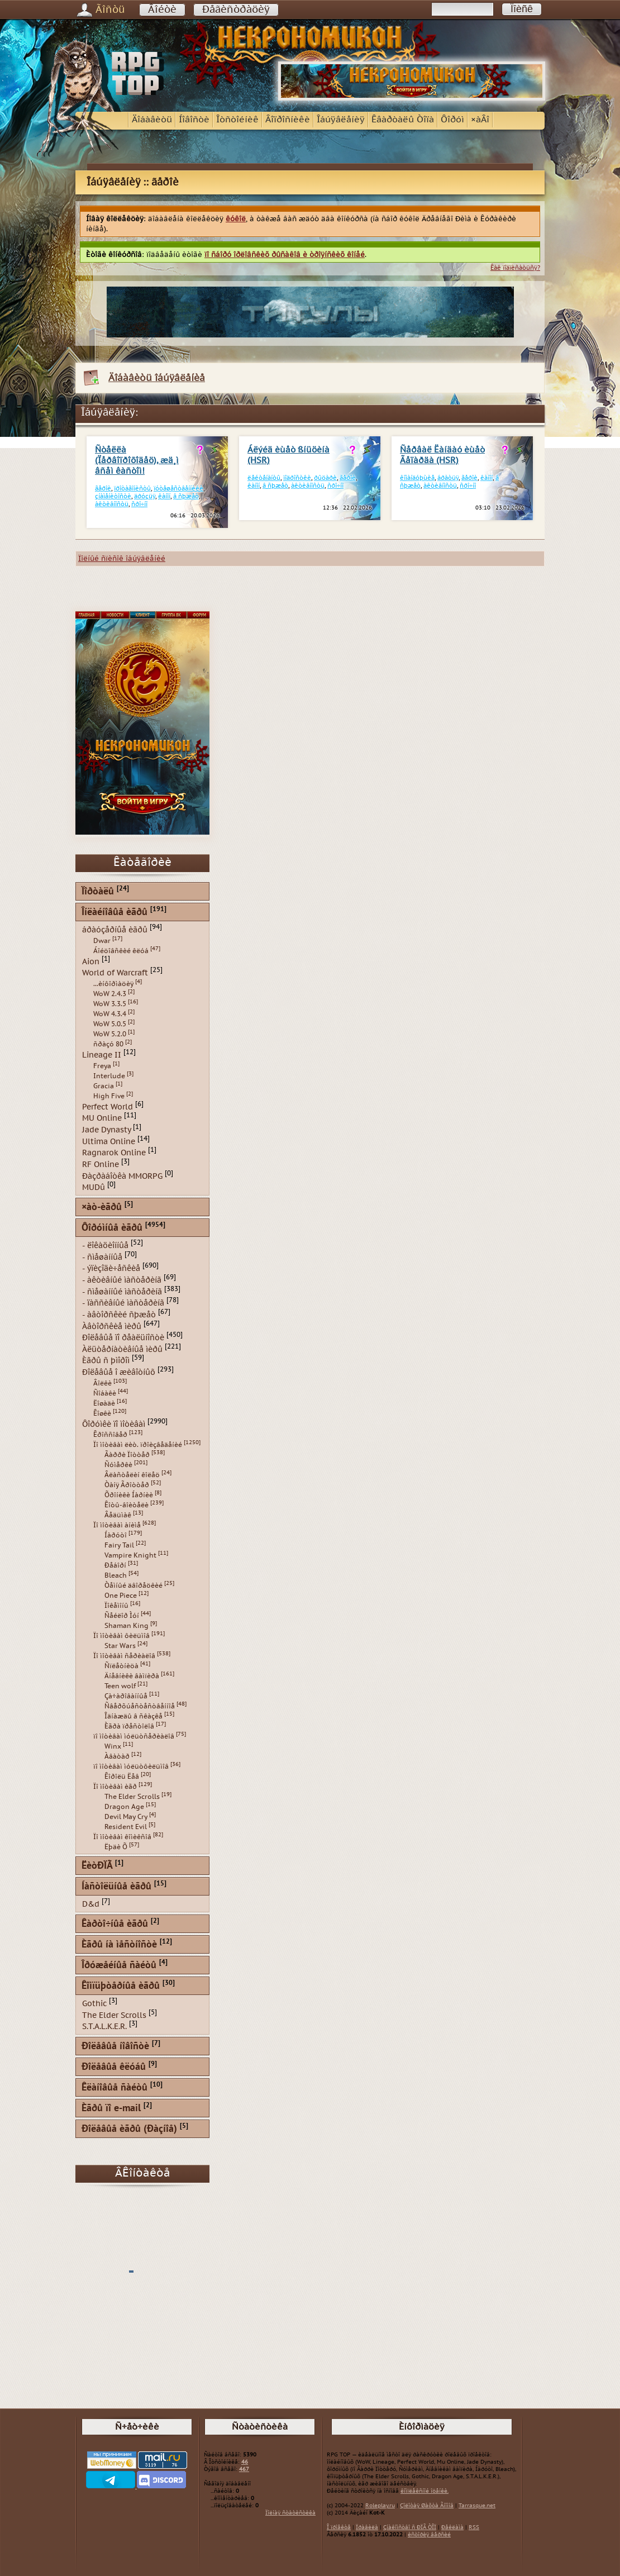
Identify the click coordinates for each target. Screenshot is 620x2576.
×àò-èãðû (102, 1207)
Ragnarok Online (114, 1153)
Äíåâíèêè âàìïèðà (131, 1676)
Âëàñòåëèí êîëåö (132, 1475)
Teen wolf (120, 1686)
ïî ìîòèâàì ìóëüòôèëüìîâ (131, 1766)
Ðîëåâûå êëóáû (114, 2067)
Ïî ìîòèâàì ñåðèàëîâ (124, 1656)
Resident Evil (125, 1827)
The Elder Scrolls (132, 1797)
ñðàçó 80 (108, 1044)
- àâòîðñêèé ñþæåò (119, 1315)
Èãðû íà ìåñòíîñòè (119, 1945)
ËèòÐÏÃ (97, 1866)
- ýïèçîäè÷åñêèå (111, 1268)
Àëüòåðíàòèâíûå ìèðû (122, 1349)
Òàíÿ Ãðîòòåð (126, 1485)
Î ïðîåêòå (339, 2527)
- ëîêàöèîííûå (105, 1245)
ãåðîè (103, 488)
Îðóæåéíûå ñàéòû (119, 1965)
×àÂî (480, 120)
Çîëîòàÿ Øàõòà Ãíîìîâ (427, 2505)
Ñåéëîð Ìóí (121, 1616)
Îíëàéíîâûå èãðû (114, 912)
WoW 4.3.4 (109, 1014)
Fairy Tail (119, 1545)
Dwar (102, 941)
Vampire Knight (130, 1555)
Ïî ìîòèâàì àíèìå (117, 1525)
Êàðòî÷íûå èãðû (115, 1924)
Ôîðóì (452, 120)
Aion (90, 961)
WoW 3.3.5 (109, 1004)
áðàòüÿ (448, 478)
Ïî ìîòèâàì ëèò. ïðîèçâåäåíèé (137, 1445)
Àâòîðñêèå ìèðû (111, 1326)
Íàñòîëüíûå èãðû (116, 1886)
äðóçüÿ (144, 496)
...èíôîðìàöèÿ (113, 984)
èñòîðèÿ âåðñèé (429, 2534)
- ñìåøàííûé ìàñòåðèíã (122, 1291)
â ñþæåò (186, 496)
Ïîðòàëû (98, 891)
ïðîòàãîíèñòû (132, 488)
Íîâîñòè (194, 120)
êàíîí (164, 496)
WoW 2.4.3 (109, 994)
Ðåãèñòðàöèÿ (236, 10)
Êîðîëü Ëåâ (121, 1776)
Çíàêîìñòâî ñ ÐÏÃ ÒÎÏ (409, 2527)
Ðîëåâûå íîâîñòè (115, 2046)
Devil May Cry (125, 1817)
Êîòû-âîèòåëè (126, 1505)
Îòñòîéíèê (237, 120)
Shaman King (126, 1626)
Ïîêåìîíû (116, 1606)
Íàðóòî (115, 1535)
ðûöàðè (325, 478)
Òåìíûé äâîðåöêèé (133, 1585)
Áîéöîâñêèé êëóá (121, 951)
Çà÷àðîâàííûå (125, 1696)
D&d (90, 1904)
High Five (109, 1096)
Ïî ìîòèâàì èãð (115, 1787)
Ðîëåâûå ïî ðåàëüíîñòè (123, 1337)
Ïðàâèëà (367, 2527)
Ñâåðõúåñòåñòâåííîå (139, 1706)
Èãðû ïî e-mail (111, 2108)
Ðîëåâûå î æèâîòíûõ (118, 1372)
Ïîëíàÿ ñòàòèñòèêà (290, 2513)
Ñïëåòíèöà (121, 1666)
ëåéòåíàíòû (263, 478)
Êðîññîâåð (110, 1435)
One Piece (120, 1595)
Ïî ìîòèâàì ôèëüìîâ (121, 1636)
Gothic (94, 2003)
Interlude (109, 1076)
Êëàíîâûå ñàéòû (114, 2088)
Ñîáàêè (104, 1393)
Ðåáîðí (115, 1565)
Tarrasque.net (477, 2505)
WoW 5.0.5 (109, 1024)
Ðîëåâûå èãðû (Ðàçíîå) (129, 2129)
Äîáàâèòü (152, 120)
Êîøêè (102, 1413)
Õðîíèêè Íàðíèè (128, 1495)
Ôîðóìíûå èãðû (112, 1228)
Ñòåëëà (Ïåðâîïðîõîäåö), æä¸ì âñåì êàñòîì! (137, 460)
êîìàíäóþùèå (417, 478)
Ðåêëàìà (452, 2527)
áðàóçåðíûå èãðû (114, 930)
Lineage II (101, 1055)
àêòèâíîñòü (111, 504)
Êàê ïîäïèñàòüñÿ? (515, 268)
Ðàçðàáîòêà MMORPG (122, 1175)
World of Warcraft (115, 973)
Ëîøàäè (104, 1403)
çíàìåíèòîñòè (113, 496)
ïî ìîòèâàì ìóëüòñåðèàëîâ (133, 1736)
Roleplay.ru (380, 2505)
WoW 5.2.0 (109, 1034)
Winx (112, 1746)
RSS (474, 2527)
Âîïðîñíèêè (287, 120)
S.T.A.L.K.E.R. (104, 2026)
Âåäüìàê (117, 1515)
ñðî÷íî (139, 504)
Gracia (103, 1086)
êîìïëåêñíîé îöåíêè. (424, 2491)
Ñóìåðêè (118, 1465)
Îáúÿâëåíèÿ (341, 120)
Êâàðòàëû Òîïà (402, 120)
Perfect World (107, 1106)
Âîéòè (162, 10)
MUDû (93, 1187)
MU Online (102, 1118)
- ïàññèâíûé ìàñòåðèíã (123, 1303)
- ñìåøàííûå (102, 1256)
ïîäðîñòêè (297, 478)
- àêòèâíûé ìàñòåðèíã (121, 1280)
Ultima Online (108, 1141)
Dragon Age (124, 1807)
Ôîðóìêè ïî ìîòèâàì (113, 1424)
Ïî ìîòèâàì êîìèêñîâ (122, 1837)
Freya (102, 1066)
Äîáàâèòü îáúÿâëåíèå (156, 378)
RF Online (100, 1164)
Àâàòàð (117, 1756)
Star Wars (120, 1646)
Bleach (115, 1575)
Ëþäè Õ (115, 1847)
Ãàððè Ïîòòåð (127, 1455)
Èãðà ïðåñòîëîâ (129, 1726)
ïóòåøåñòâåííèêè (178, 488)
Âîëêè (102, 1383)
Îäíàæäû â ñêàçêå (133, 1716)
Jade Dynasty (106, 1130)
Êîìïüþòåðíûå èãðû (121, 1986)
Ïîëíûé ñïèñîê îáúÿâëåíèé (121, 558)
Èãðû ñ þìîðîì (106, 1360)
